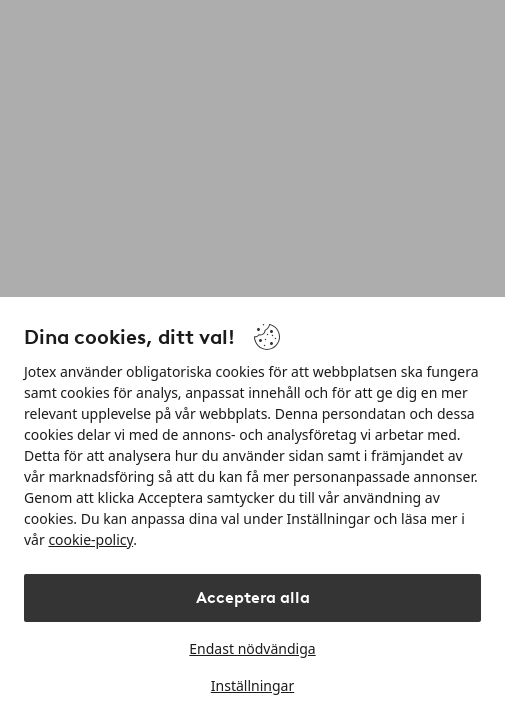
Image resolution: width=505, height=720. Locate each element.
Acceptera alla (253, 597)
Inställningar (252, 685)
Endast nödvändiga (252, 648)
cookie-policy (90, 539)
